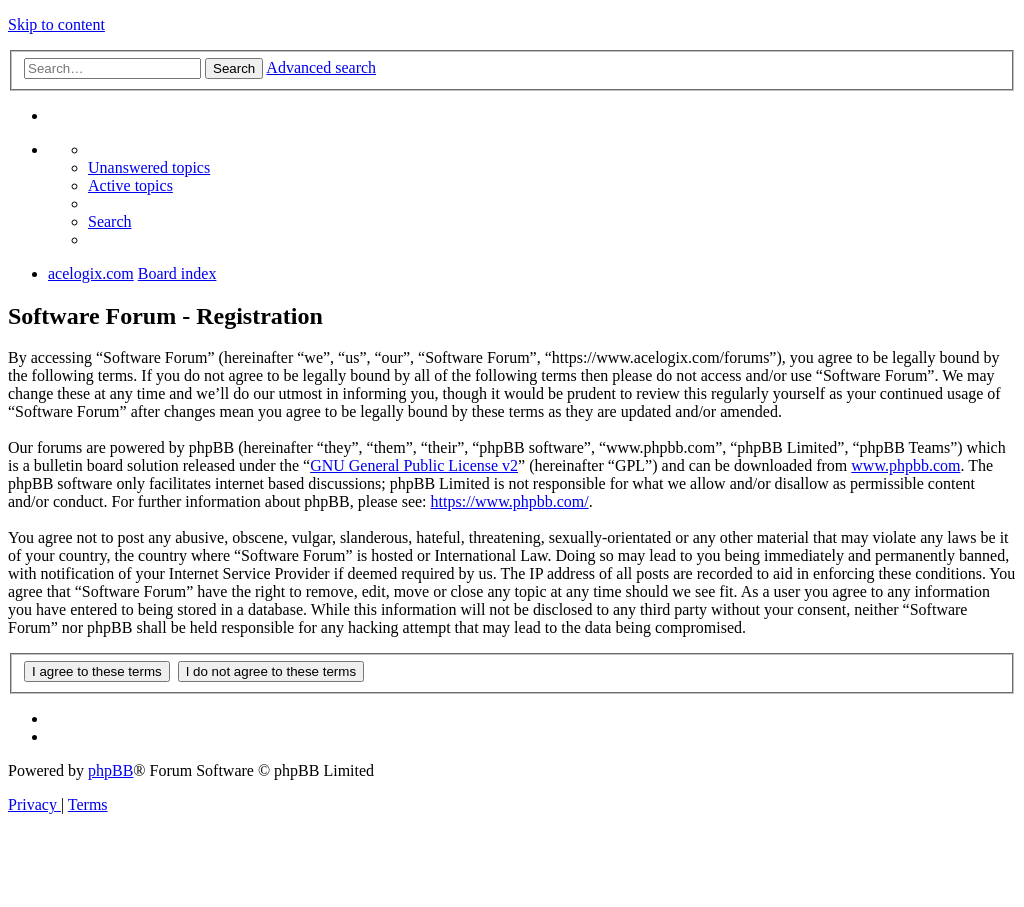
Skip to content (56, 24)
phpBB (110, 770)
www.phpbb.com (905, 465)
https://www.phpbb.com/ (510, 501)
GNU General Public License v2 (414, 465)
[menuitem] (149, 167)
